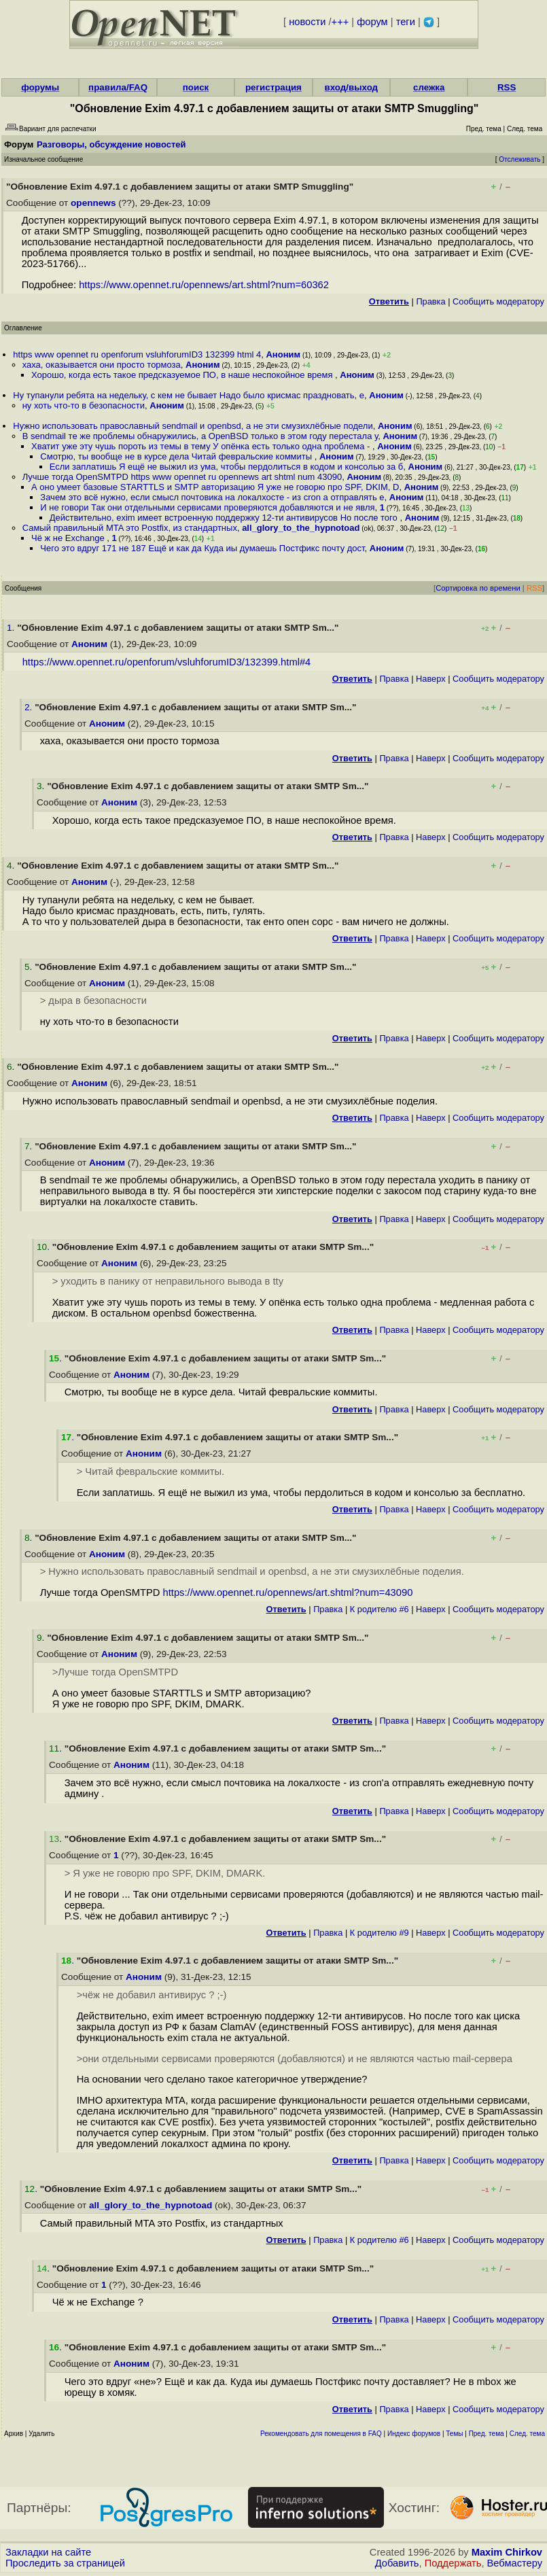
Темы (454, 2433)
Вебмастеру (514, 2563)
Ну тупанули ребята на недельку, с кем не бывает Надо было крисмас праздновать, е (188, 395)
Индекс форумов (413, 2433)
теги (405, 21)
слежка (428, 87)
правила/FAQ (117, 87)
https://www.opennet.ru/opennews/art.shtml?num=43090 (288, 1592)
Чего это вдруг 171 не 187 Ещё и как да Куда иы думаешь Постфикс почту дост (202, 548)
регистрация (273, 87)
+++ (340, 21)
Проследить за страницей (65, 2563)
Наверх (431, 679)
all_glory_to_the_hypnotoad (300, 528)
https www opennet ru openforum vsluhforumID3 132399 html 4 (137, 354)
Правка (430, 301)
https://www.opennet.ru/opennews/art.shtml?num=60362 (204, 284)
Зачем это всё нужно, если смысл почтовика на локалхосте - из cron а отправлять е (212, 497)
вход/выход (351, 87)
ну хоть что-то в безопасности (83, 405)
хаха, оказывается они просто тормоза (101, 365)
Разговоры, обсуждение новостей (111, 144)
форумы (40, 87)
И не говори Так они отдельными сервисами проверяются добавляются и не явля (207, 507)
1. (12, 628)
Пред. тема (486, 2433)
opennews (93, 203)
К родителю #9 (379, 1933)
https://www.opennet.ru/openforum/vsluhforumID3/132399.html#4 (166, 662)
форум (372, 21)
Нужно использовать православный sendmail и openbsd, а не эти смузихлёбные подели (192, 426)
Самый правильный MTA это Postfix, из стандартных (129, 528)
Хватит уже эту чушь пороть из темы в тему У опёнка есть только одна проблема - (201, 446)
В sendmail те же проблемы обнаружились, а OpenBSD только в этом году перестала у (200, 436)
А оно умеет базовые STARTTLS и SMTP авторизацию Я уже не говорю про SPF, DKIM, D (215, 487)
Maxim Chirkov (507, 2552)
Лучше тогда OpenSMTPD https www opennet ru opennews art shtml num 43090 (182, 477)
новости (307, 21)
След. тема (527, 2433)
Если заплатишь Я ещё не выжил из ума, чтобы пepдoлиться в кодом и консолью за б (227, 467)
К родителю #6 (379, 1609)
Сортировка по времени (478, 588)
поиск (196, 87)
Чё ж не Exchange (69, 538)
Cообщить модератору (498, 301)
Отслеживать (519, 159)
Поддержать (453, 2563)
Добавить (397, 2563)
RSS (506, 87)
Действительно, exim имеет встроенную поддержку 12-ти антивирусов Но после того (225, 517)
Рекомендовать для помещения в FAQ (321, 2433)
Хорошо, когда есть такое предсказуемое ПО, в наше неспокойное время (183, 375)
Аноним (283, 354)
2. (29, 707)
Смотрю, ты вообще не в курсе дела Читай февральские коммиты (177, 456)
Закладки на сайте (48, 2552)
